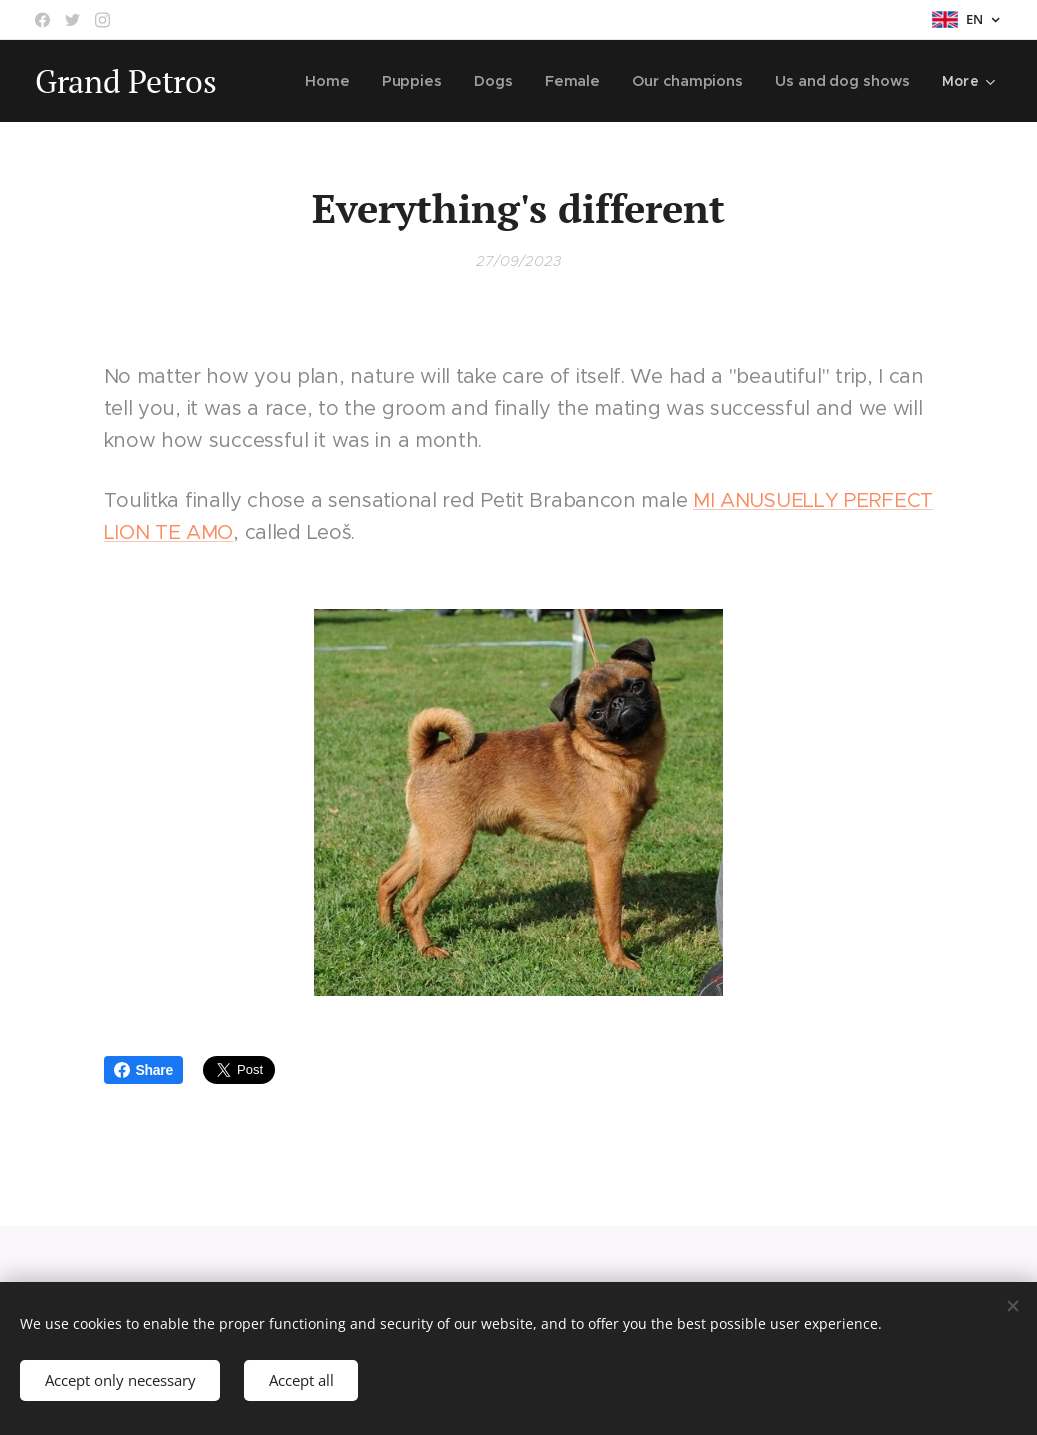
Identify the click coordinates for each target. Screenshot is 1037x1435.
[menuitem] (338, 81)
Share (143, 1070)
